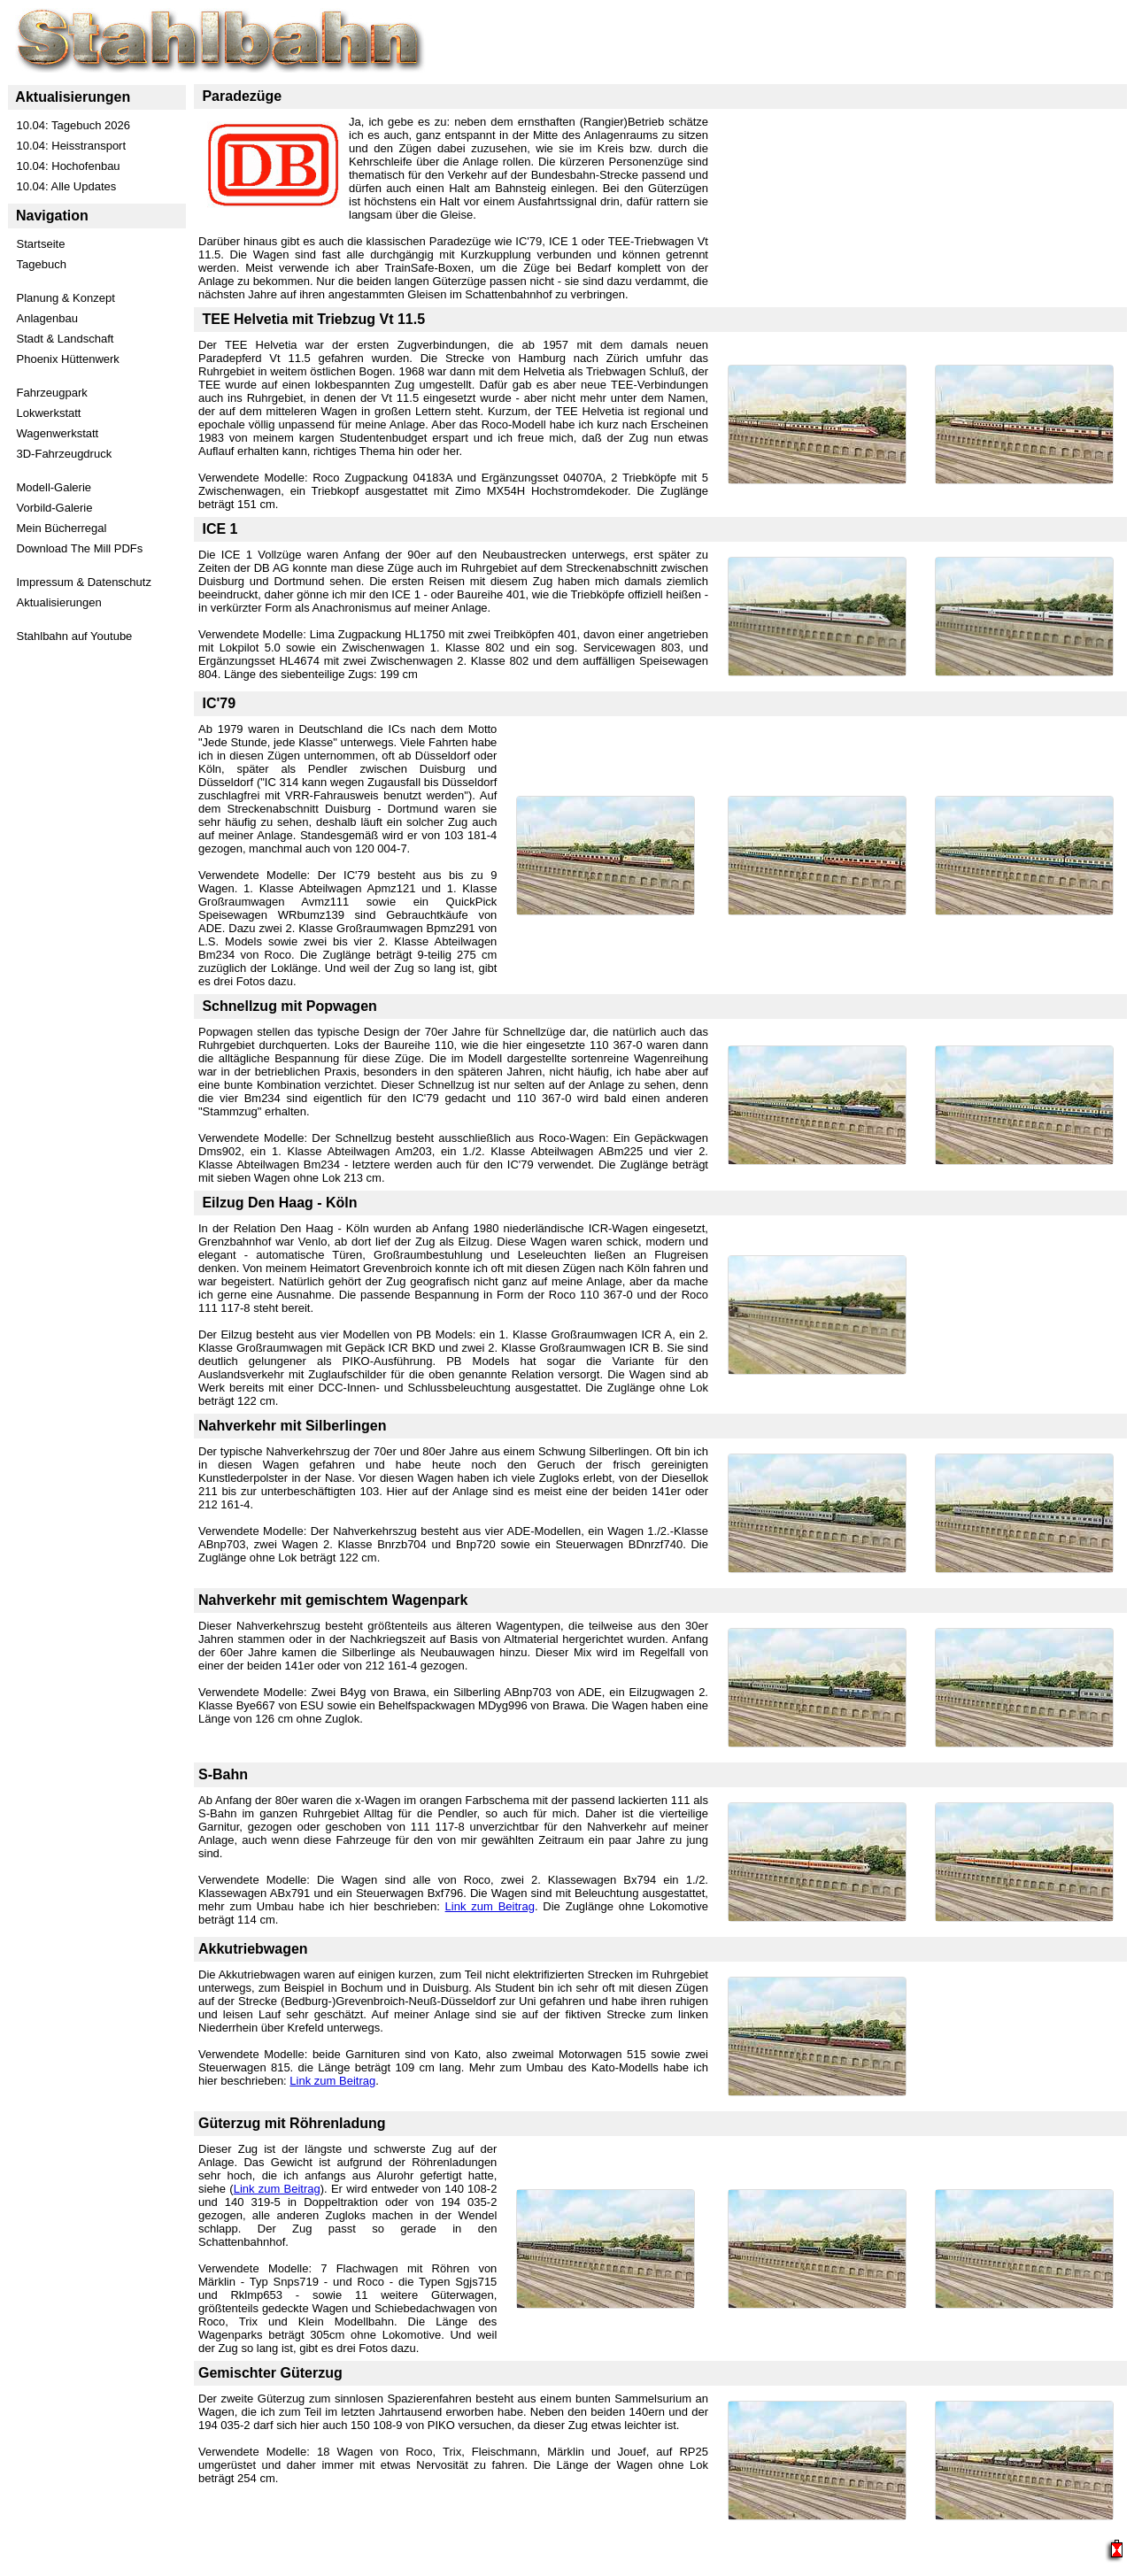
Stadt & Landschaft (65, 338)
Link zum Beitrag (490, 1906)
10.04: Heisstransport (72, 145)
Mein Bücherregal (62, 528)
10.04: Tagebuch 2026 (73, 125)
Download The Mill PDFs (80, 548)
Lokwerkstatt (49, 413)
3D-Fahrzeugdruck (64, 453)
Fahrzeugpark (52, 392)
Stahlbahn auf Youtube (75, 636)
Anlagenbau (47, 318)
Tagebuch (41, 264)
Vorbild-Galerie (55, 507)
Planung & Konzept (66, 298)
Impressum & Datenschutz (84, 582)
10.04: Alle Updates (67, 186)
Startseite (41, 244)
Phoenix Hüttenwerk (68, 359)
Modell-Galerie (54, 487)
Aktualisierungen (59, 602)
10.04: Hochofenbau (68, 166)
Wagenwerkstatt (58, 433)
